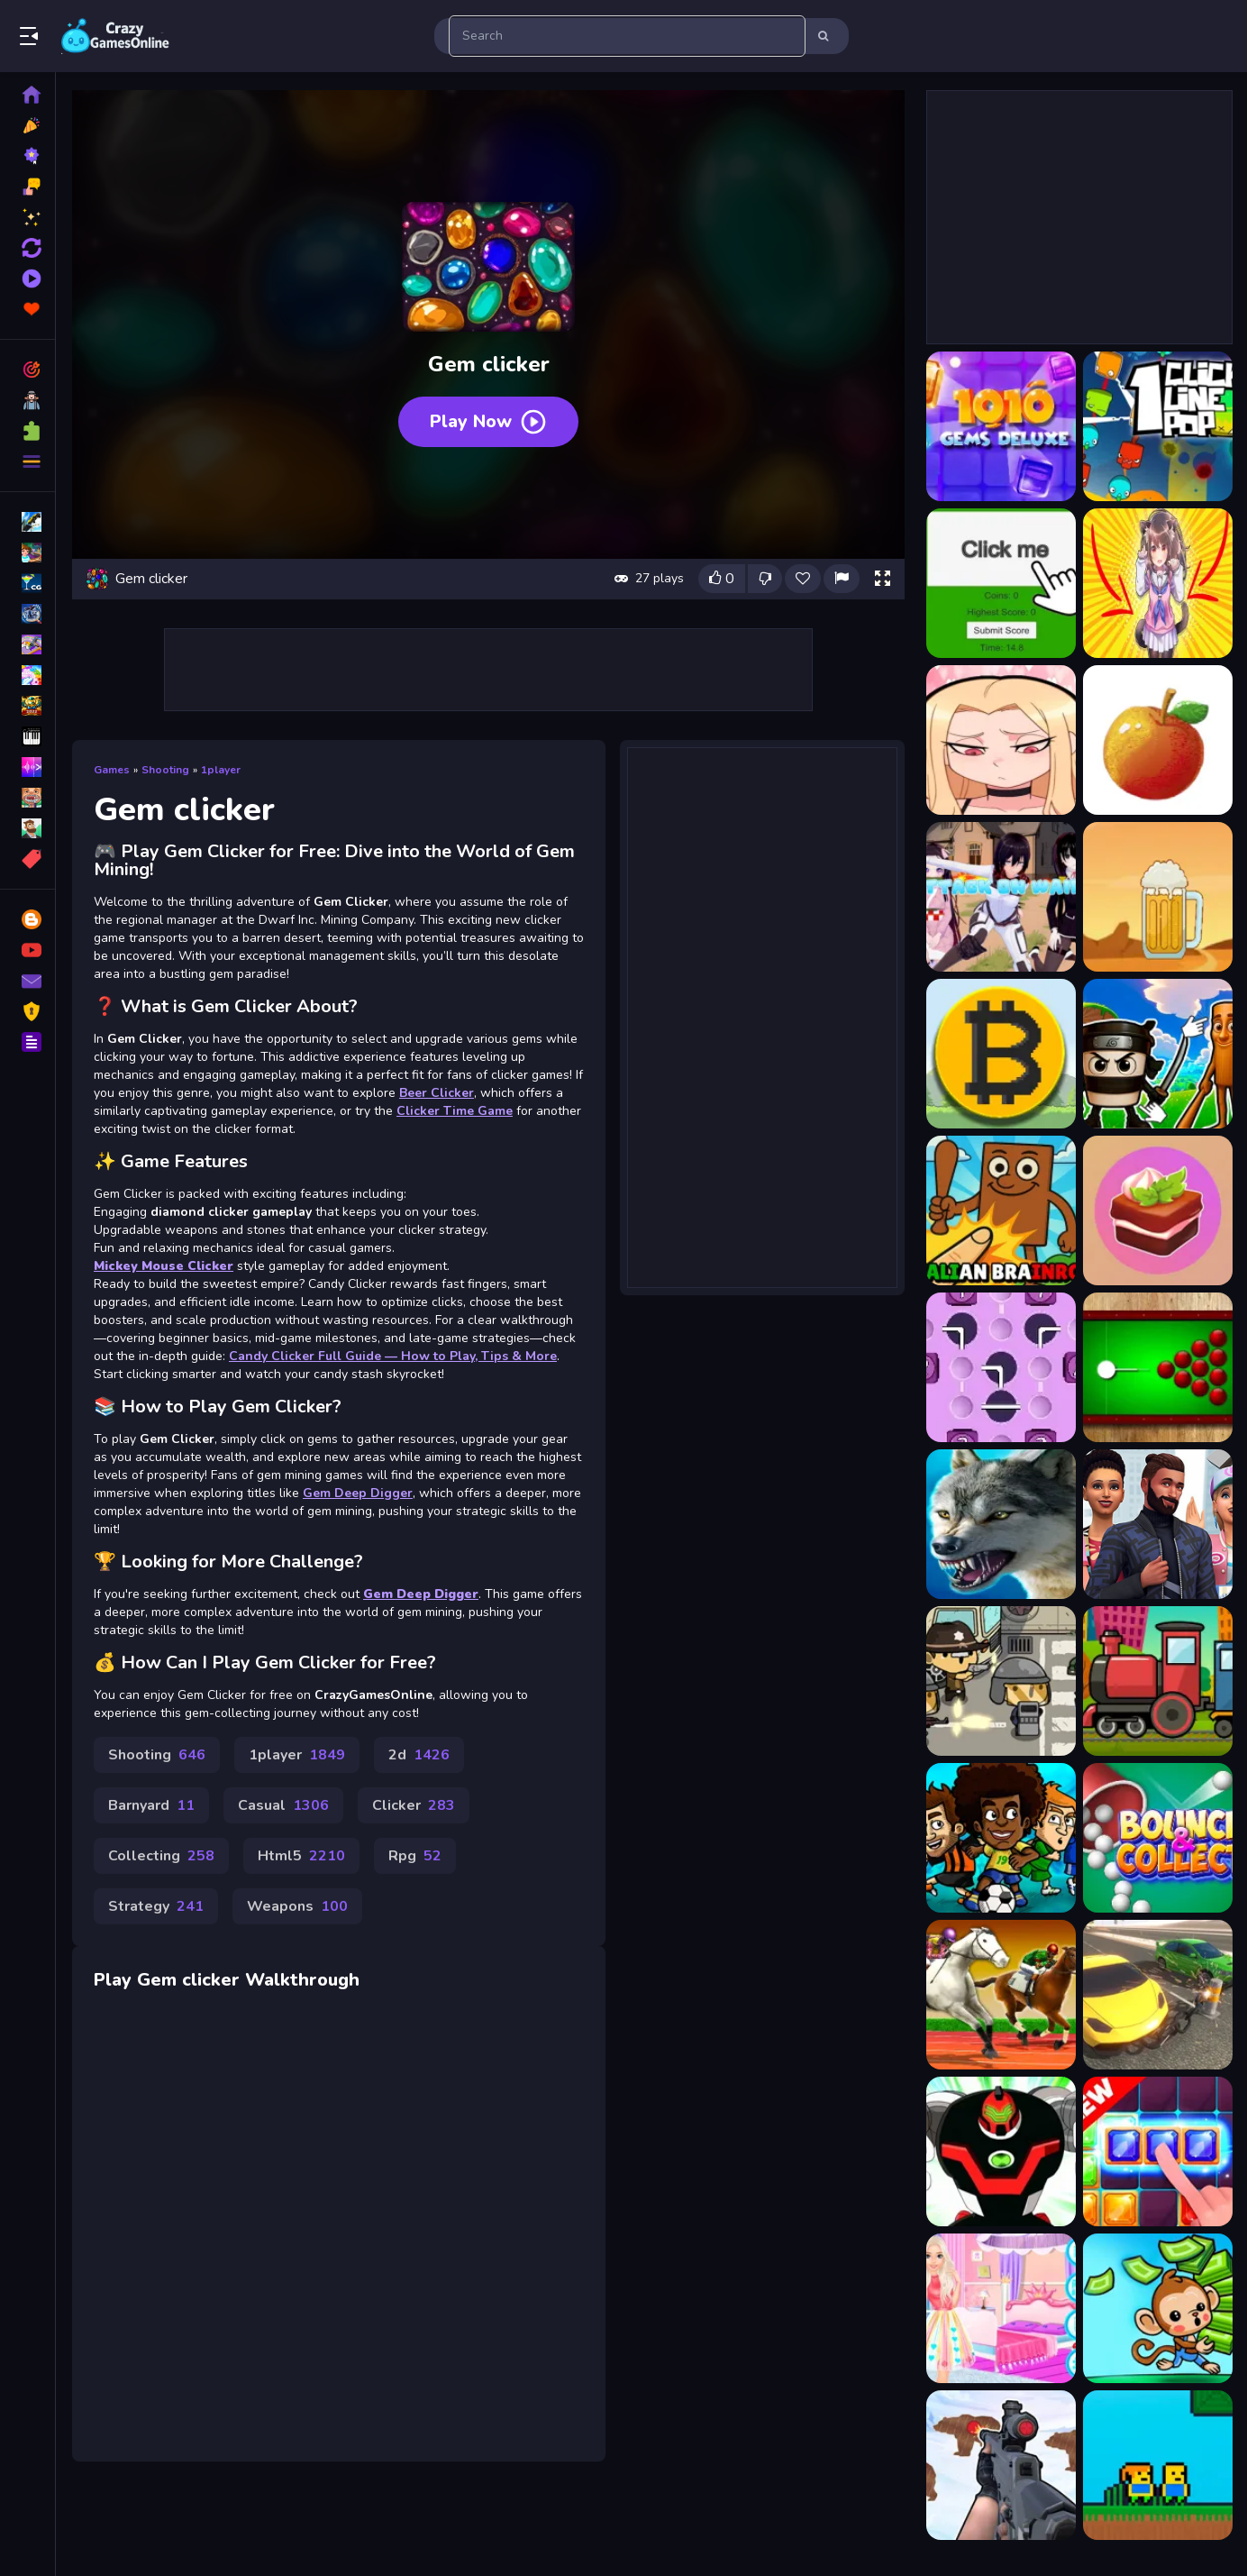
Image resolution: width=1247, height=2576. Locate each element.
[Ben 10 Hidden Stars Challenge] (1001, 2151)
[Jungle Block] (1158, 2151)
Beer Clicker (436, 1092)
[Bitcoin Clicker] (1001, 1053)
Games (112, 770)
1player (221, 770)
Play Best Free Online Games (115, 36)
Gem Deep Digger (358, 1493)
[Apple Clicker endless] (1158, 740)
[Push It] (1001, 1367)
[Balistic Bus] (1001, 1681)
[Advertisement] (488, 669)
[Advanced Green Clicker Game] (1001, 583)
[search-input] (627, 36)
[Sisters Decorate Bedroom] (1001, 2308)
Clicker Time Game (454, 1110)
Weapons (297, 1906)
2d (419, 1755)
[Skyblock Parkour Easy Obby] (1158, 2465)
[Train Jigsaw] (1158, 1681)
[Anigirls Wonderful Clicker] (1158, 583)
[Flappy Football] (1001, 1838)
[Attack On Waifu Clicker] (1001, 897)
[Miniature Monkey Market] (1158, 2308)
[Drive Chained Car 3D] (1158, 1994)
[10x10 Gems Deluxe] (1001, 426)
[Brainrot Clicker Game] (1001, 1210)
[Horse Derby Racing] (1001, 1994)
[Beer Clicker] (1158, 897)
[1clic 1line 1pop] (1158, 426)
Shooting (165, 770)
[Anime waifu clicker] (1001, 740)
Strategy (156, 1906)
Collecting (161, 1856)
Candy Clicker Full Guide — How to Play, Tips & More (393, 1356)
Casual (283, 1805)
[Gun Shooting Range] (1001, 2465)
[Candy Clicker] (1158, 1210)
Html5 (301, 1856)
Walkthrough (302, 1980)
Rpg (414, 1856)
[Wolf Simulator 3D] (1001, 1524)
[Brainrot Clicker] (1158, 1053)
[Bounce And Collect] (1158, 1838)
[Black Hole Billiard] (1158, 1367)
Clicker (413, 1805)
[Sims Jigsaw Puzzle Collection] (1158, 1524)
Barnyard (151, 1805)
